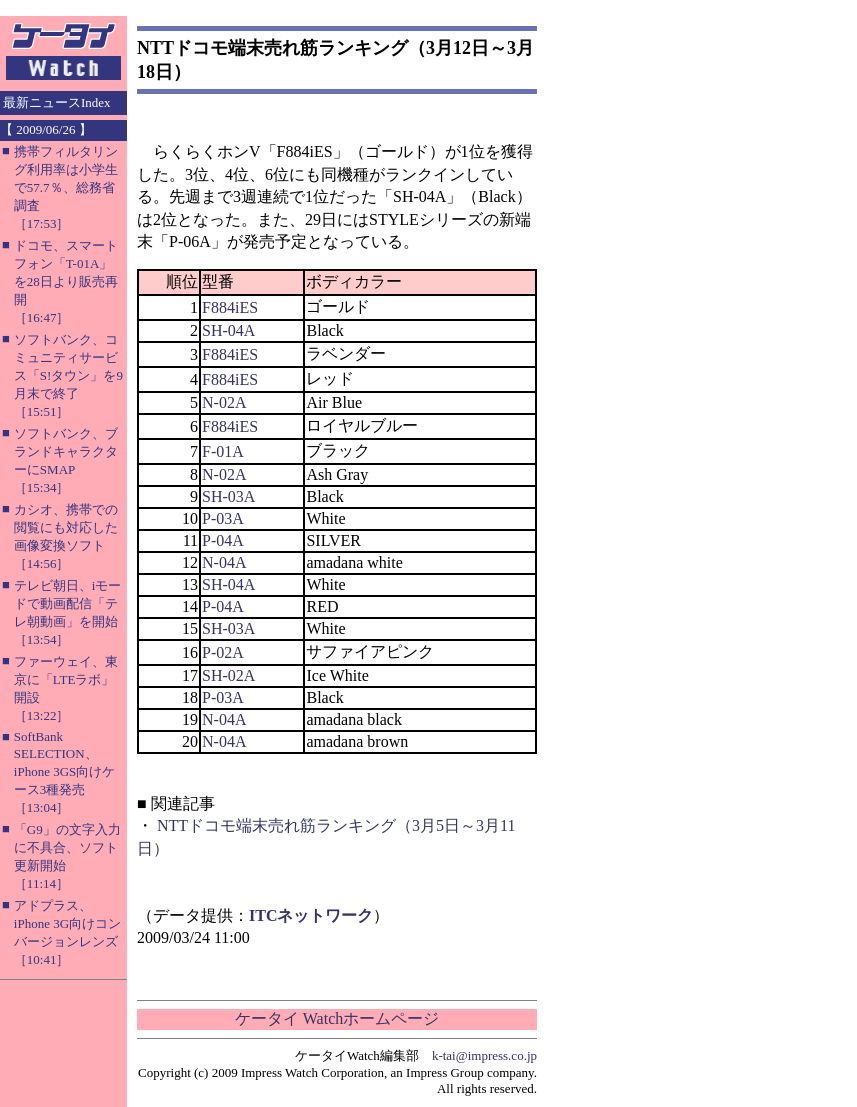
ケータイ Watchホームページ (337, 1018)
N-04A (224, 562)
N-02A (224, 402)
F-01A (223, 451)
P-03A (223, 518)
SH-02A (228, 675)
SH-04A (228, 330)
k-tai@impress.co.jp (484, 1055)
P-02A (223, 652)
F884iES (230, 307)
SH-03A (228, 496)
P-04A (223, 540)
